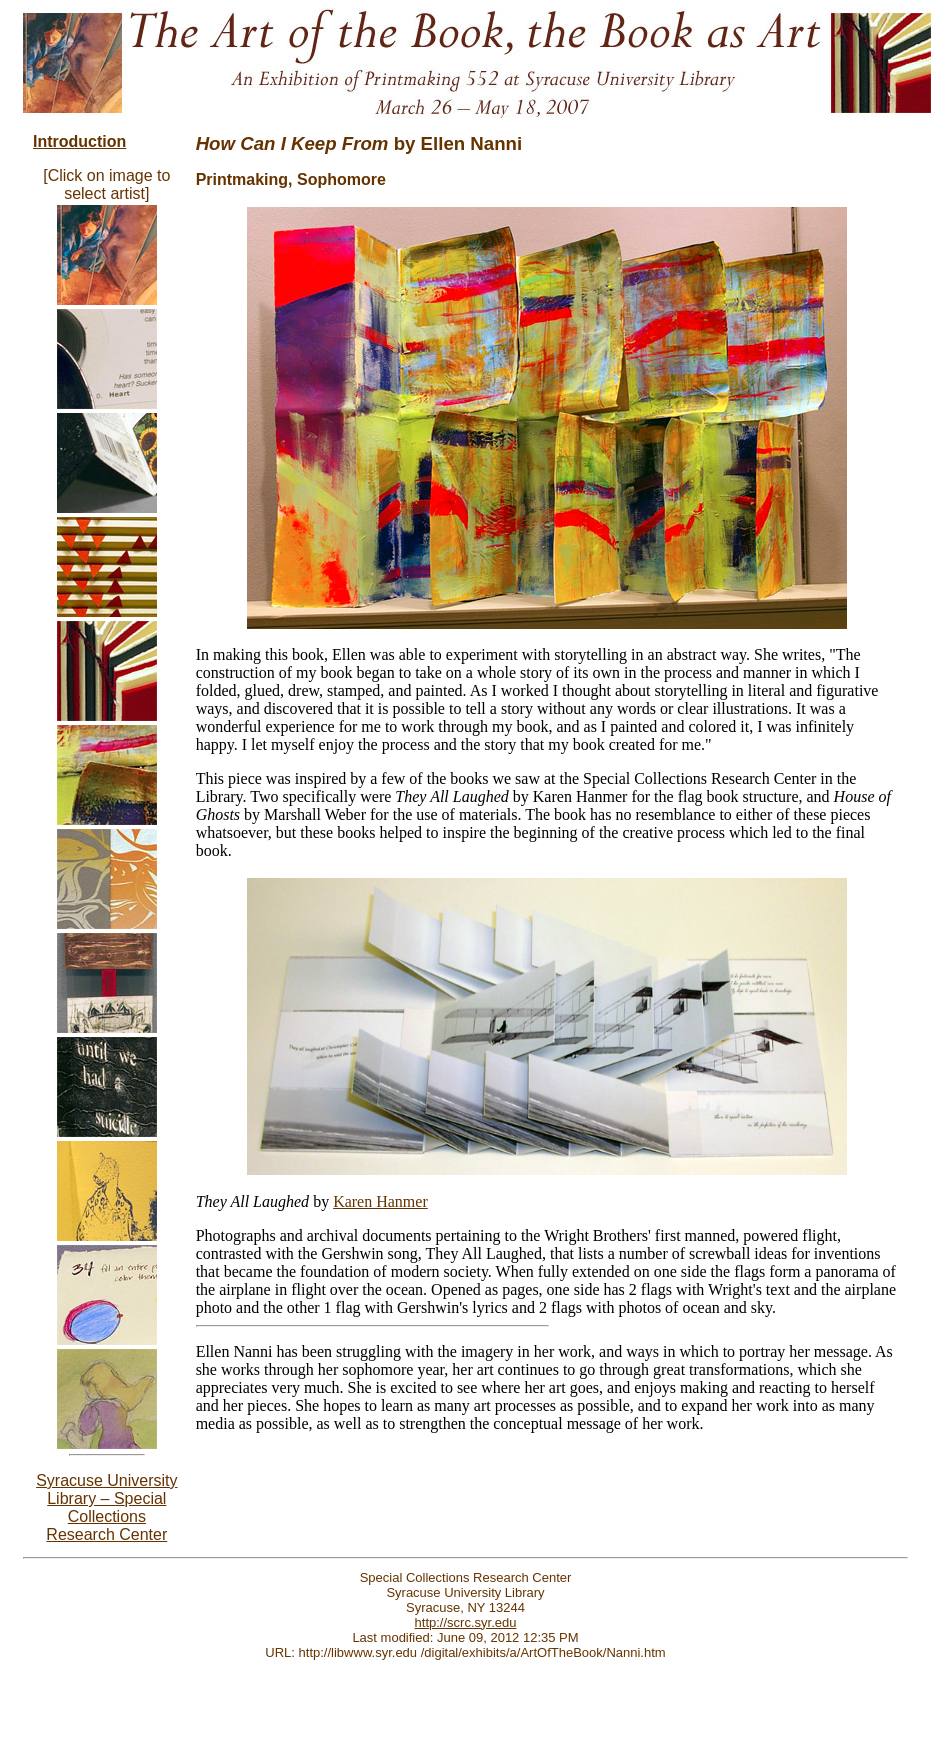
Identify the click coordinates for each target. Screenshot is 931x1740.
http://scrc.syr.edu (466, 1622)
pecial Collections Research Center (106, 1516)
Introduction (79, 141)
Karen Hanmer (380, 1201)
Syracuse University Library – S (106, 1489)
